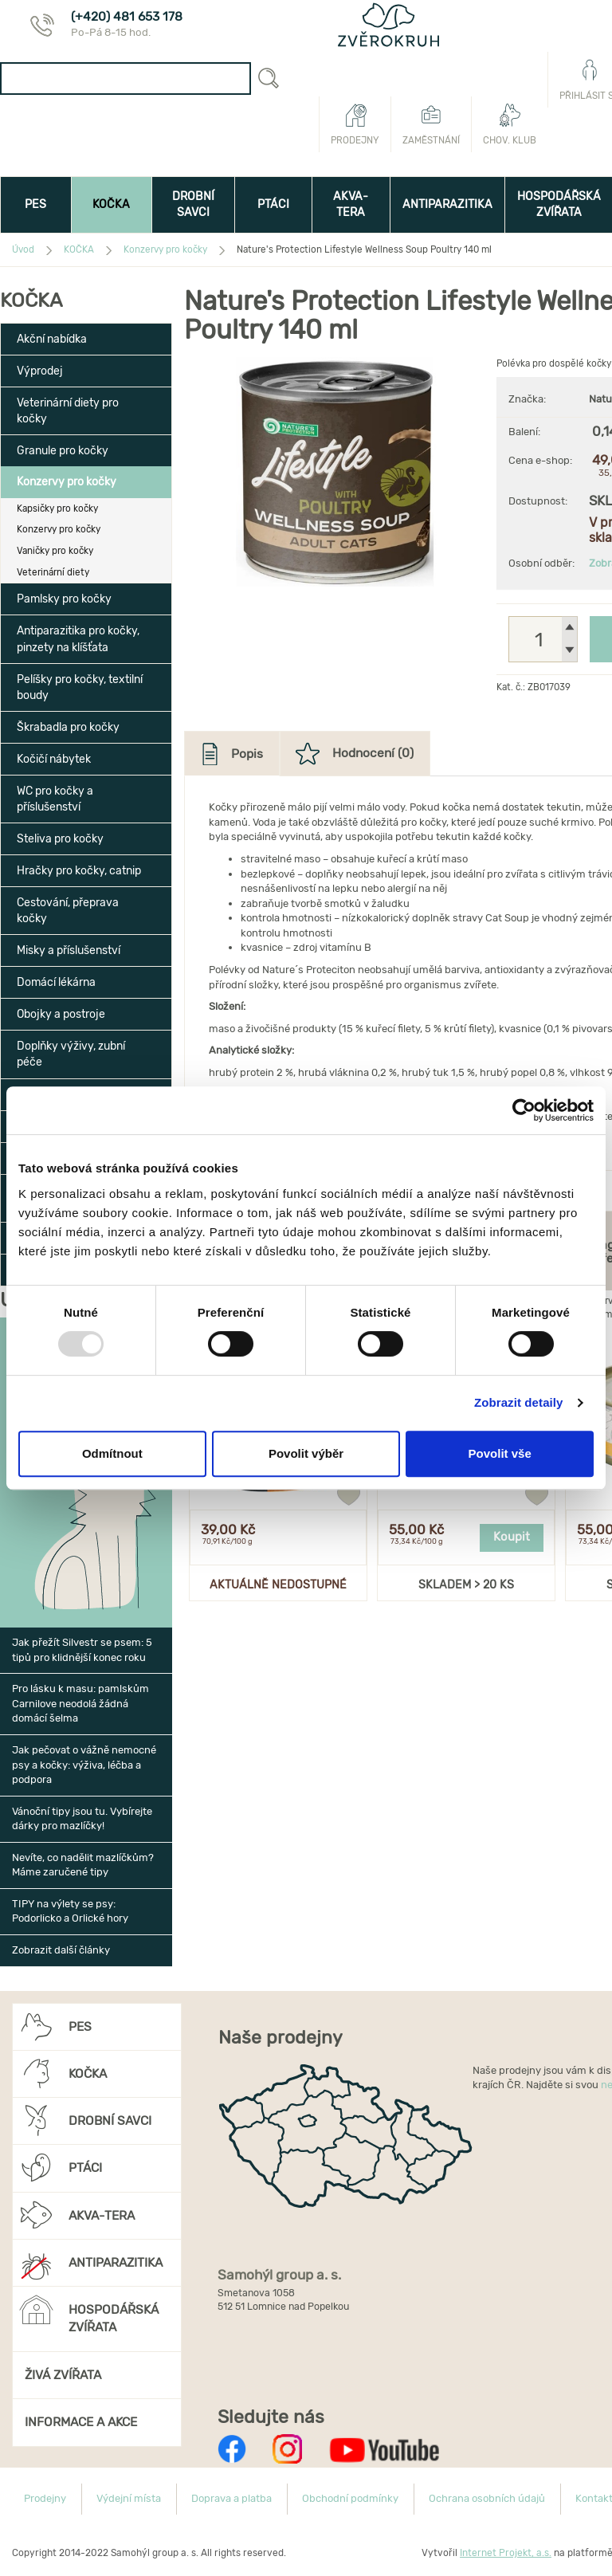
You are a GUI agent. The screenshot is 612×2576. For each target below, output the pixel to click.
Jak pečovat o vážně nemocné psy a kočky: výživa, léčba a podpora (84, 1764)
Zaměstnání (431, 124)
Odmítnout (112, 1453)
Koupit (511, 1537)
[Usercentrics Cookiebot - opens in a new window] (524, 1110)
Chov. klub (509, 124)
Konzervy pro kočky (58, 529)
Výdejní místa (128, 2498)
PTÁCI (273, 204)
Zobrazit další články (61, 1950)
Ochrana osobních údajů (487, 2498)
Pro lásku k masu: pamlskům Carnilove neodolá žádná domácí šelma (80, 1703)
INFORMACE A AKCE (81, 2421)
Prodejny (355, 124)
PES (35, 204)
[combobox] (125, 78)
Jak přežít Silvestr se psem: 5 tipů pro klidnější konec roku (82, 1649)
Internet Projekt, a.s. (505, 2552)
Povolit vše (500, 1453)
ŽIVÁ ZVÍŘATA (63, 2374)
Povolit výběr (306, 1453)
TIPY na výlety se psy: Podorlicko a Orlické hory (70, 1911)
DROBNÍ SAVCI (193, 204)
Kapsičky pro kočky (57, 508)
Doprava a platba (231, 2498)
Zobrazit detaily (518, 1402)
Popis (247, 753)
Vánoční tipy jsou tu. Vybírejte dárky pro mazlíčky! (82, 1818)
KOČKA (111, 204)
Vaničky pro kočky (55, 550)
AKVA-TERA (350, 204)
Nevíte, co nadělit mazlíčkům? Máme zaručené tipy (83, 1865)
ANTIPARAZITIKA (447, 204)
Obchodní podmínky (350, 2498)
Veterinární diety (53, 572)
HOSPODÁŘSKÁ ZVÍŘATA (89, 2313)
